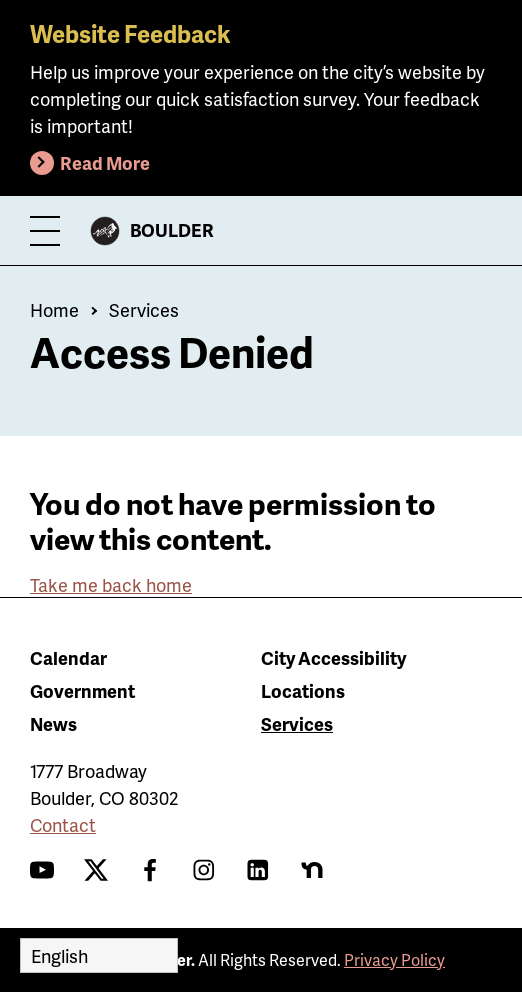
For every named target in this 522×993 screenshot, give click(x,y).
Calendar (68, 657)
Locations (303, 690)
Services (144, 309)
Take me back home (111, 584)
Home (54, 309)
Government (82, 690)
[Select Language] (99, 955)
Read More (105, 162)
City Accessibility (333, 657)
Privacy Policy (394, 959)
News (53, 723)
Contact (63, 824)
